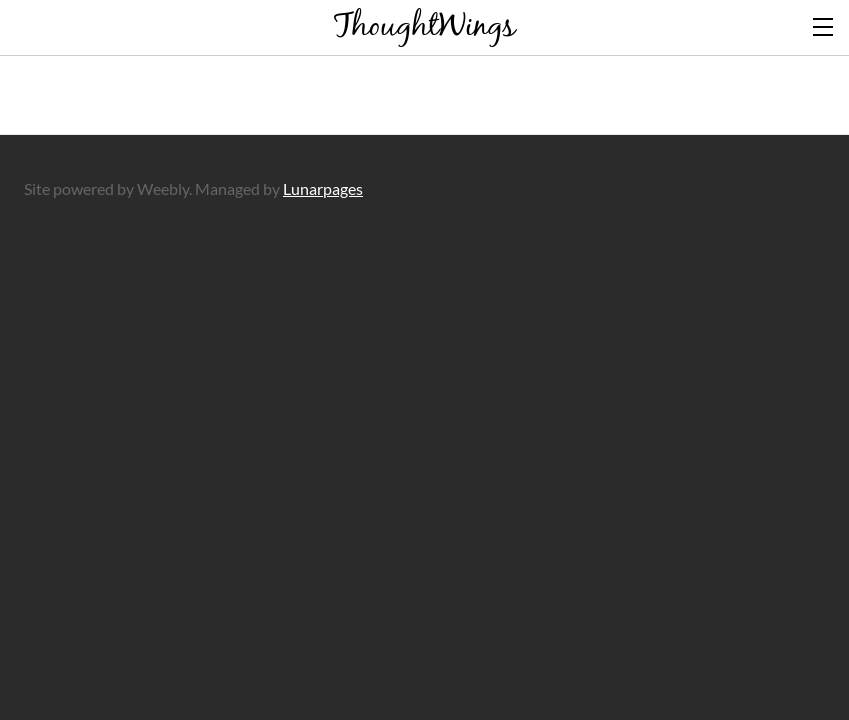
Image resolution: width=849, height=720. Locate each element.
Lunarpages (323, 188)
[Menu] (824, 25)
